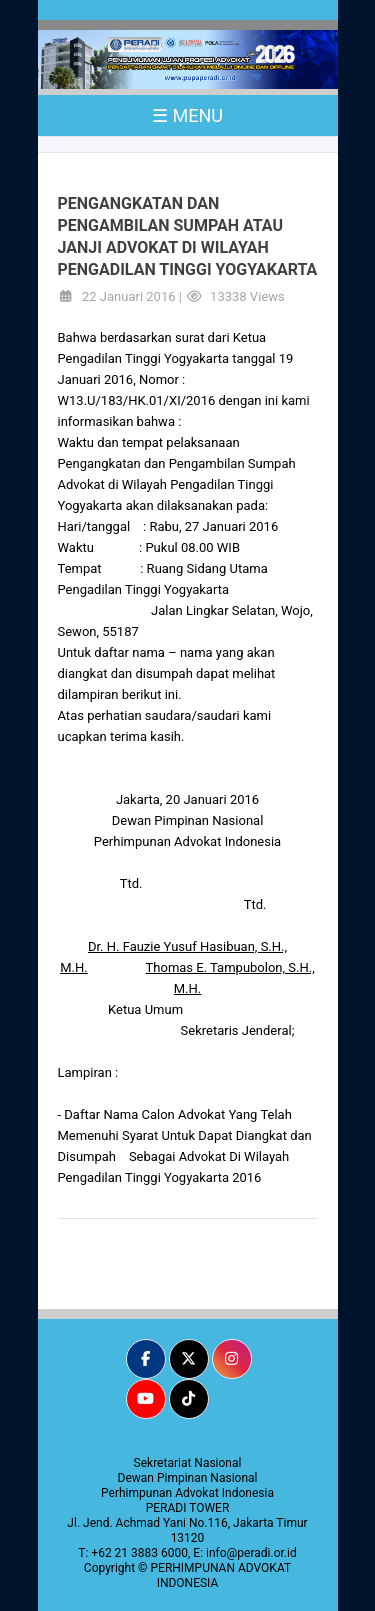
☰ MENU (187, 115)
